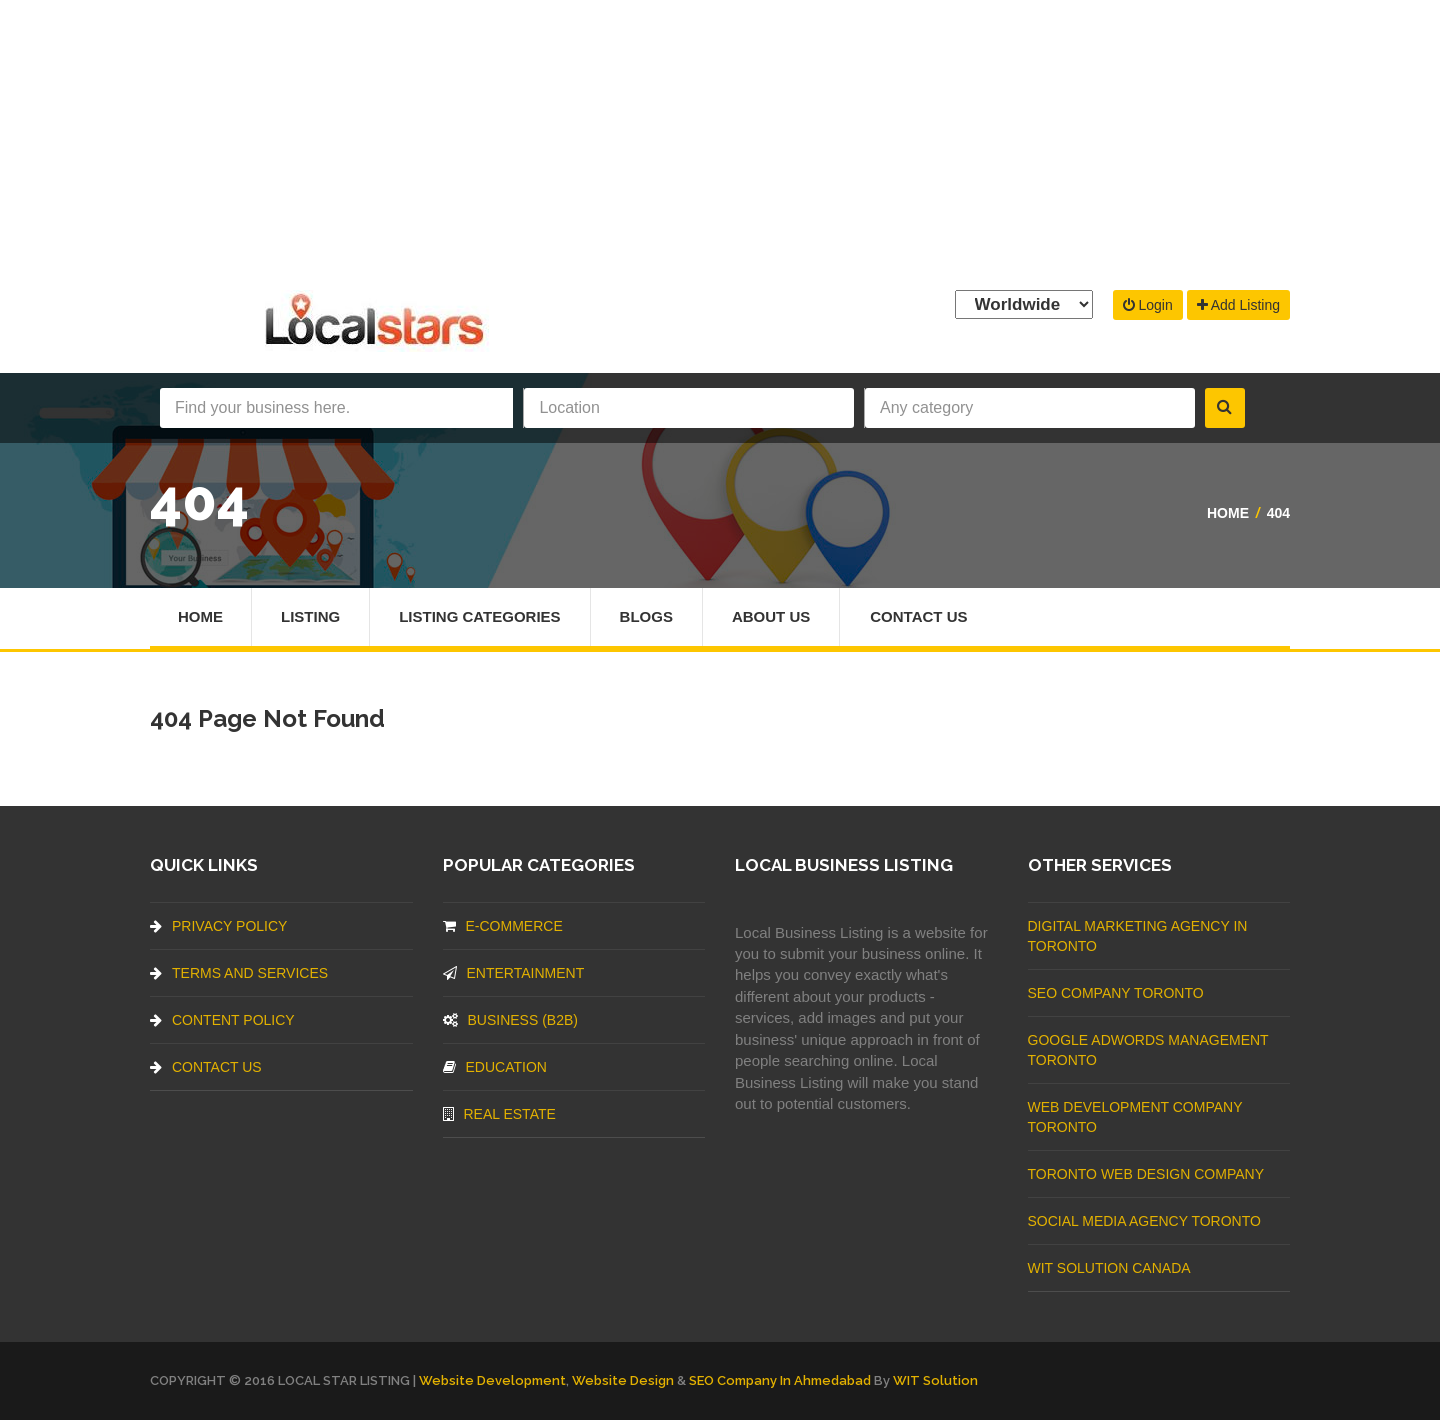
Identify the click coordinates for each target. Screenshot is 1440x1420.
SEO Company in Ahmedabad (780, 1380)
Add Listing (1238, 305)
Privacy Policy (218, 926)
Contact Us (918, 616)
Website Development (492, 1380)
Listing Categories (479, 616)
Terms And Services (239, 973)
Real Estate (499, 1114)
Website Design (623, 1380)
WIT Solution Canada (1109, 1268)
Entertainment (514, 973)
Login (1148, 305)
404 (1278, 513)
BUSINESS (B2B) (510, 1020)
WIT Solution (935, 1380)
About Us (771, 616)
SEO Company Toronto (1116, 993)
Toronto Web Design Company (1146, 1174)
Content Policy (222, 1020)
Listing (310, 616)
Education (495, 1067)
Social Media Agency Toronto (1144, 1221)
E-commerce (503, 926)
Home (1228, 513)
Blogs (646, 616)
